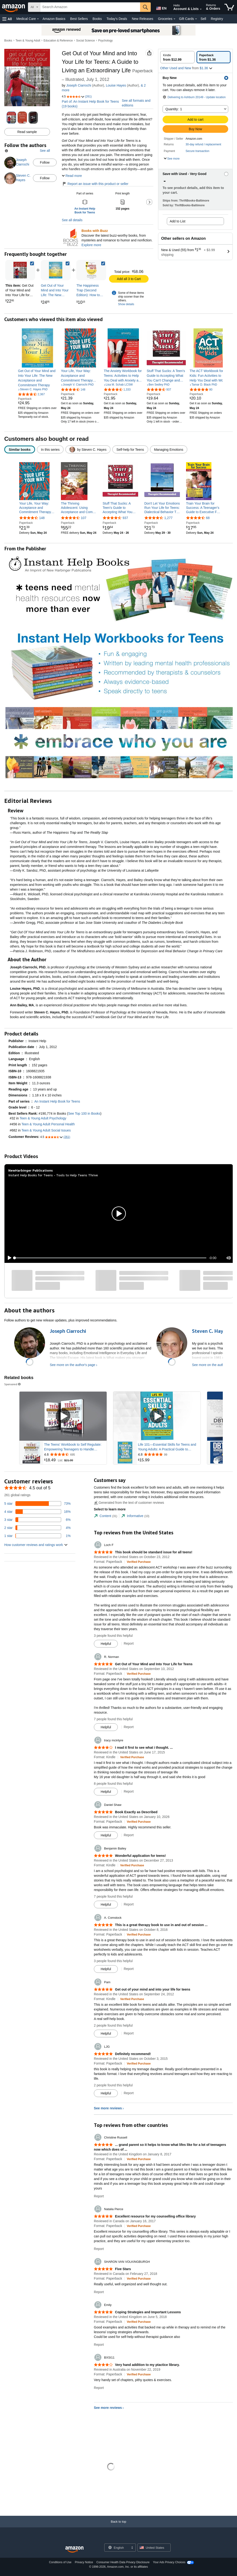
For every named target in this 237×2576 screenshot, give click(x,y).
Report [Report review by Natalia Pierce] (99, 2244)
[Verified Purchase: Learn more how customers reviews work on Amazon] (139, 1557)
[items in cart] (229, 7)
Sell (203, 19)
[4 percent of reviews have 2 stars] (37, 1523)
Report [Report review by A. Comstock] (129, 1964)
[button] (7, 18)
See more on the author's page (72, 1360)
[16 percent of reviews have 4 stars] (37, 1506)
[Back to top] (118, 2521)
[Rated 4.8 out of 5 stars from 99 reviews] (169, 1450)
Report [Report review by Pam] (129, 2028)
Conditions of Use (60, 2557)
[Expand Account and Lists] (201, 9)
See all (45, 150)
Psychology (105, 40)
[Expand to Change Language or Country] (132, 2543)
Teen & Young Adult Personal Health (48, 1119)
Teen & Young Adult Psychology (43, 1113)
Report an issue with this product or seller (95, 179)
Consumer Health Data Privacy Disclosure (123, 2557)
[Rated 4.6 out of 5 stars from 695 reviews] (75, 1450)
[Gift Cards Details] (196, 18)
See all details (72, 215)
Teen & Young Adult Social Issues (46, 1125)
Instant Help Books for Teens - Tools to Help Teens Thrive (53, 1170)
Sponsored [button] (12, 1379)
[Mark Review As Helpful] (106, 1638)
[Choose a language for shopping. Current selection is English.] (117, 2542)
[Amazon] (13, 7)
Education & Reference (58, 40)
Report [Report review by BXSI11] (99, 2383)
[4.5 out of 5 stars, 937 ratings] (159, 384)
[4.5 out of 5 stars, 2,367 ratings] (31, 389)
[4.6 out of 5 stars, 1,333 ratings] (117, 384)
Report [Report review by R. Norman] (129, 1722)
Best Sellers (79, 19)
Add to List (177, 221)
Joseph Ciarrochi (78, 85)
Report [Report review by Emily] (99, 2340)
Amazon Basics (53, 19)
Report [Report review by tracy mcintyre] (129, 1787)
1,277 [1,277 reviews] (168, 513)
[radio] (177, 57)
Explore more (91, 240)
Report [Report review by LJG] (129, 2088)
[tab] (105, 1511)
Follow (45, 162)
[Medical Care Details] (38, 18)
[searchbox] (90, 7)
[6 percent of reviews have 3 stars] (37, 1515)
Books (97, 19)
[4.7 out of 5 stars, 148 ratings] (73, 384)
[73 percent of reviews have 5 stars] (37, 1498)
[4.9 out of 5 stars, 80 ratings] (201, 384)
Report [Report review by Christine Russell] (99, 2191)
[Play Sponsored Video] (63, 1412)
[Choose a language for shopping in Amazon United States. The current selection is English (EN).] (160, 7)
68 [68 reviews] (208, 513)
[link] (55, 265)
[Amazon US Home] (74, 2545)
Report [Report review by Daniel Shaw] (129, 1830)
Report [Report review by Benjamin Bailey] (129, 1899)
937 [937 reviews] (125, 513)
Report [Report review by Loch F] (129, 1639)
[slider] (110, 1253)
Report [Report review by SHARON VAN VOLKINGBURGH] (99, 2287)
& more (112, 85)
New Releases (142, 19)
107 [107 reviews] (83, 513)
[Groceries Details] (174, 18)
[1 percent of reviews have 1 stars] (37, 1531)
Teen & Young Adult (28, 40)
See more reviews (108, 2103)
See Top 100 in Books (84, 1109)
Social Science (85, 40)
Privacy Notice (84, 2557)
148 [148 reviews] (42, 513)
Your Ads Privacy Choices (169, 2557)
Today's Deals (116, 19)
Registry (217, 19)
